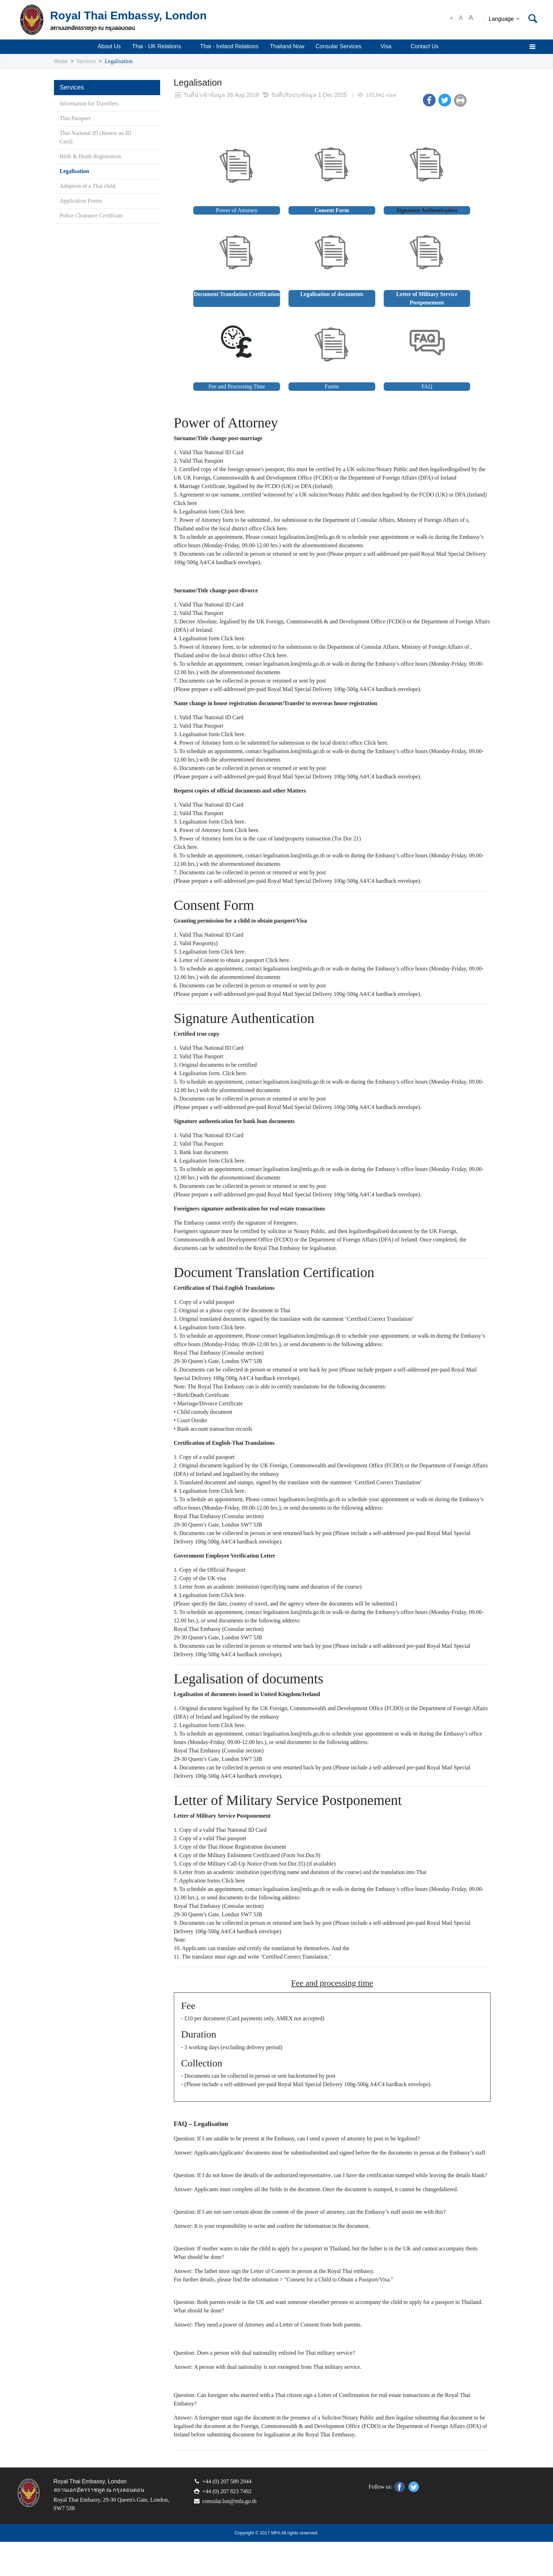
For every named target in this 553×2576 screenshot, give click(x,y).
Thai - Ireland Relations (230, 46)
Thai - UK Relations (160, 46)
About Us (108, 46)
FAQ (426, 386)
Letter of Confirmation (361, 2429)
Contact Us (425, 46)
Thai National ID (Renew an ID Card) (98, 137)
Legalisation (123, 61)
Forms (332, 386)
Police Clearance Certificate (95, 215)
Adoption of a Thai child (90, 186)
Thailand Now (288, 46)
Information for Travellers (92, 103)
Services (88, 61)
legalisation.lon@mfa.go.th (329, 545)
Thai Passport (78, 118)
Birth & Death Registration (93, 156)
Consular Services (343, 46)
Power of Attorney (236, 210)
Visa (390, 46)
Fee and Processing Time (237, 386)
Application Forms (82, 201)
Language (505, 19)
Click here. (239, 520)
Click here (220, 512)
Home (61, 61)
